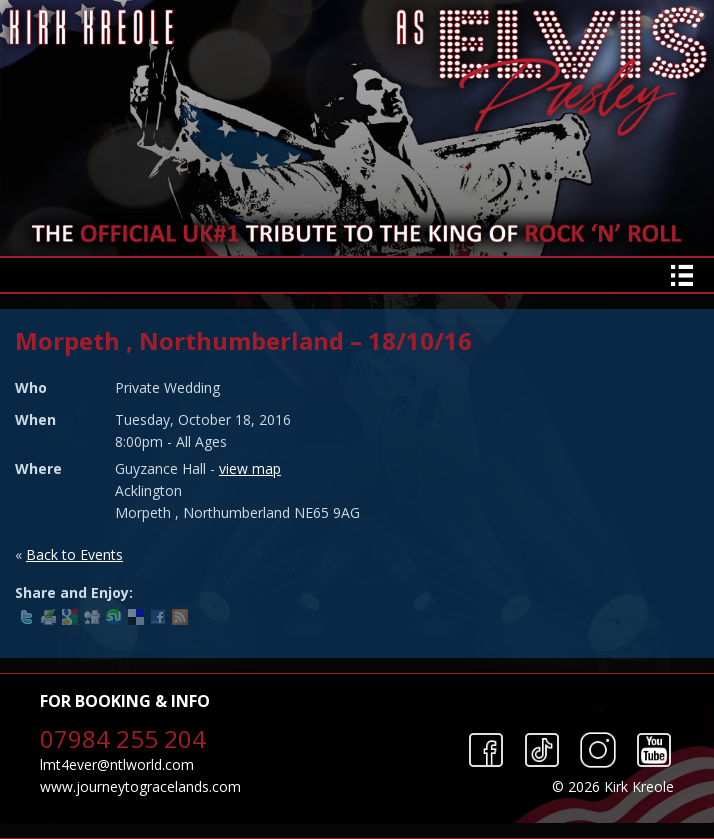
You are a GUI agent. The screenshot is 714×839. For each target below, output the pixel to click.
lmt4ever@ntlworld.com (117, 764)
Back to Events (74, 554)
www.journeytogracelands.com (140, 786)
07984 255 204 (123, 738)
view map (250, 468)
